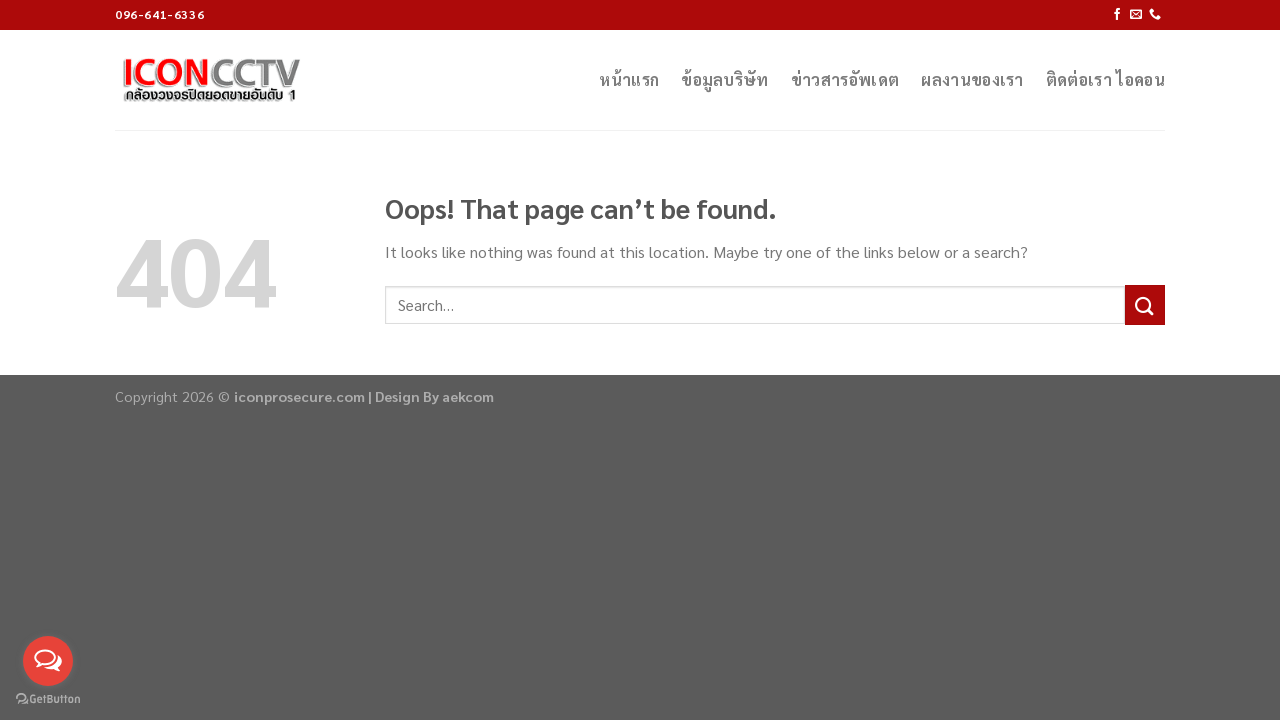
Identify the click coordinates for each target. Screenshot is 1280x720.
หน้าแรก (629, 79)
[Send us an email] (1136, 15)
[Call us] (1155, 15)
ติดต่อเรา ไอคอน (1105, 79)
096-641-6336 (159, 14)
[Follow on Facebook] (1117, 15)
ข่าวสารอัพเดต (845, 79)
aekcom (468, 396)
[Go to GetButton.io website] (48, 699)
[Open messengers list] (48, 661)
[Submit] (1145, 304)
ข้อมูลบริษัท (725, 79)
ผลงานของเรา (972, 79)
